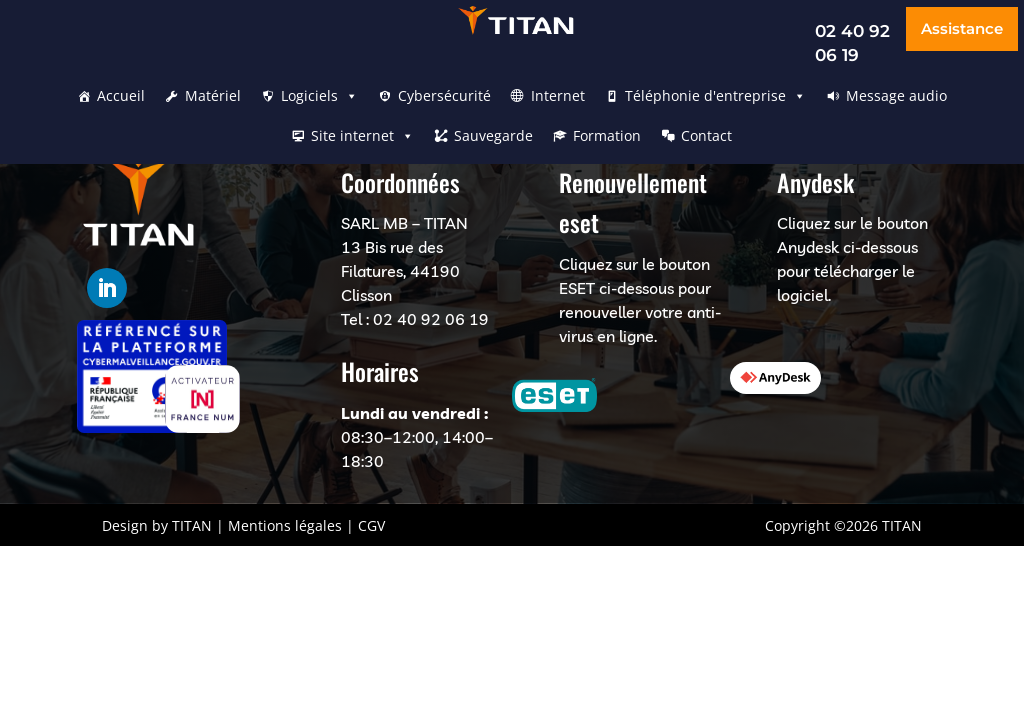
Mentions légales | (291, 525)
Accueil (121, 95)
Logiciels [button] (319, 96)
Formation (607, 135)
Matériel (213, 95)
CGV (371, 525)
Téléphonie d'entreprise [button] (715, 96)
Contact (706, 135)
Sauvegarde (493, 135)
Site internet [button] (362, 136)
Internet (558, 95)
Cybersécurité (444, 95)
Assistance (962, 28)
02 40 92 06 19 (431, 319)
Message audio (896, 95)
